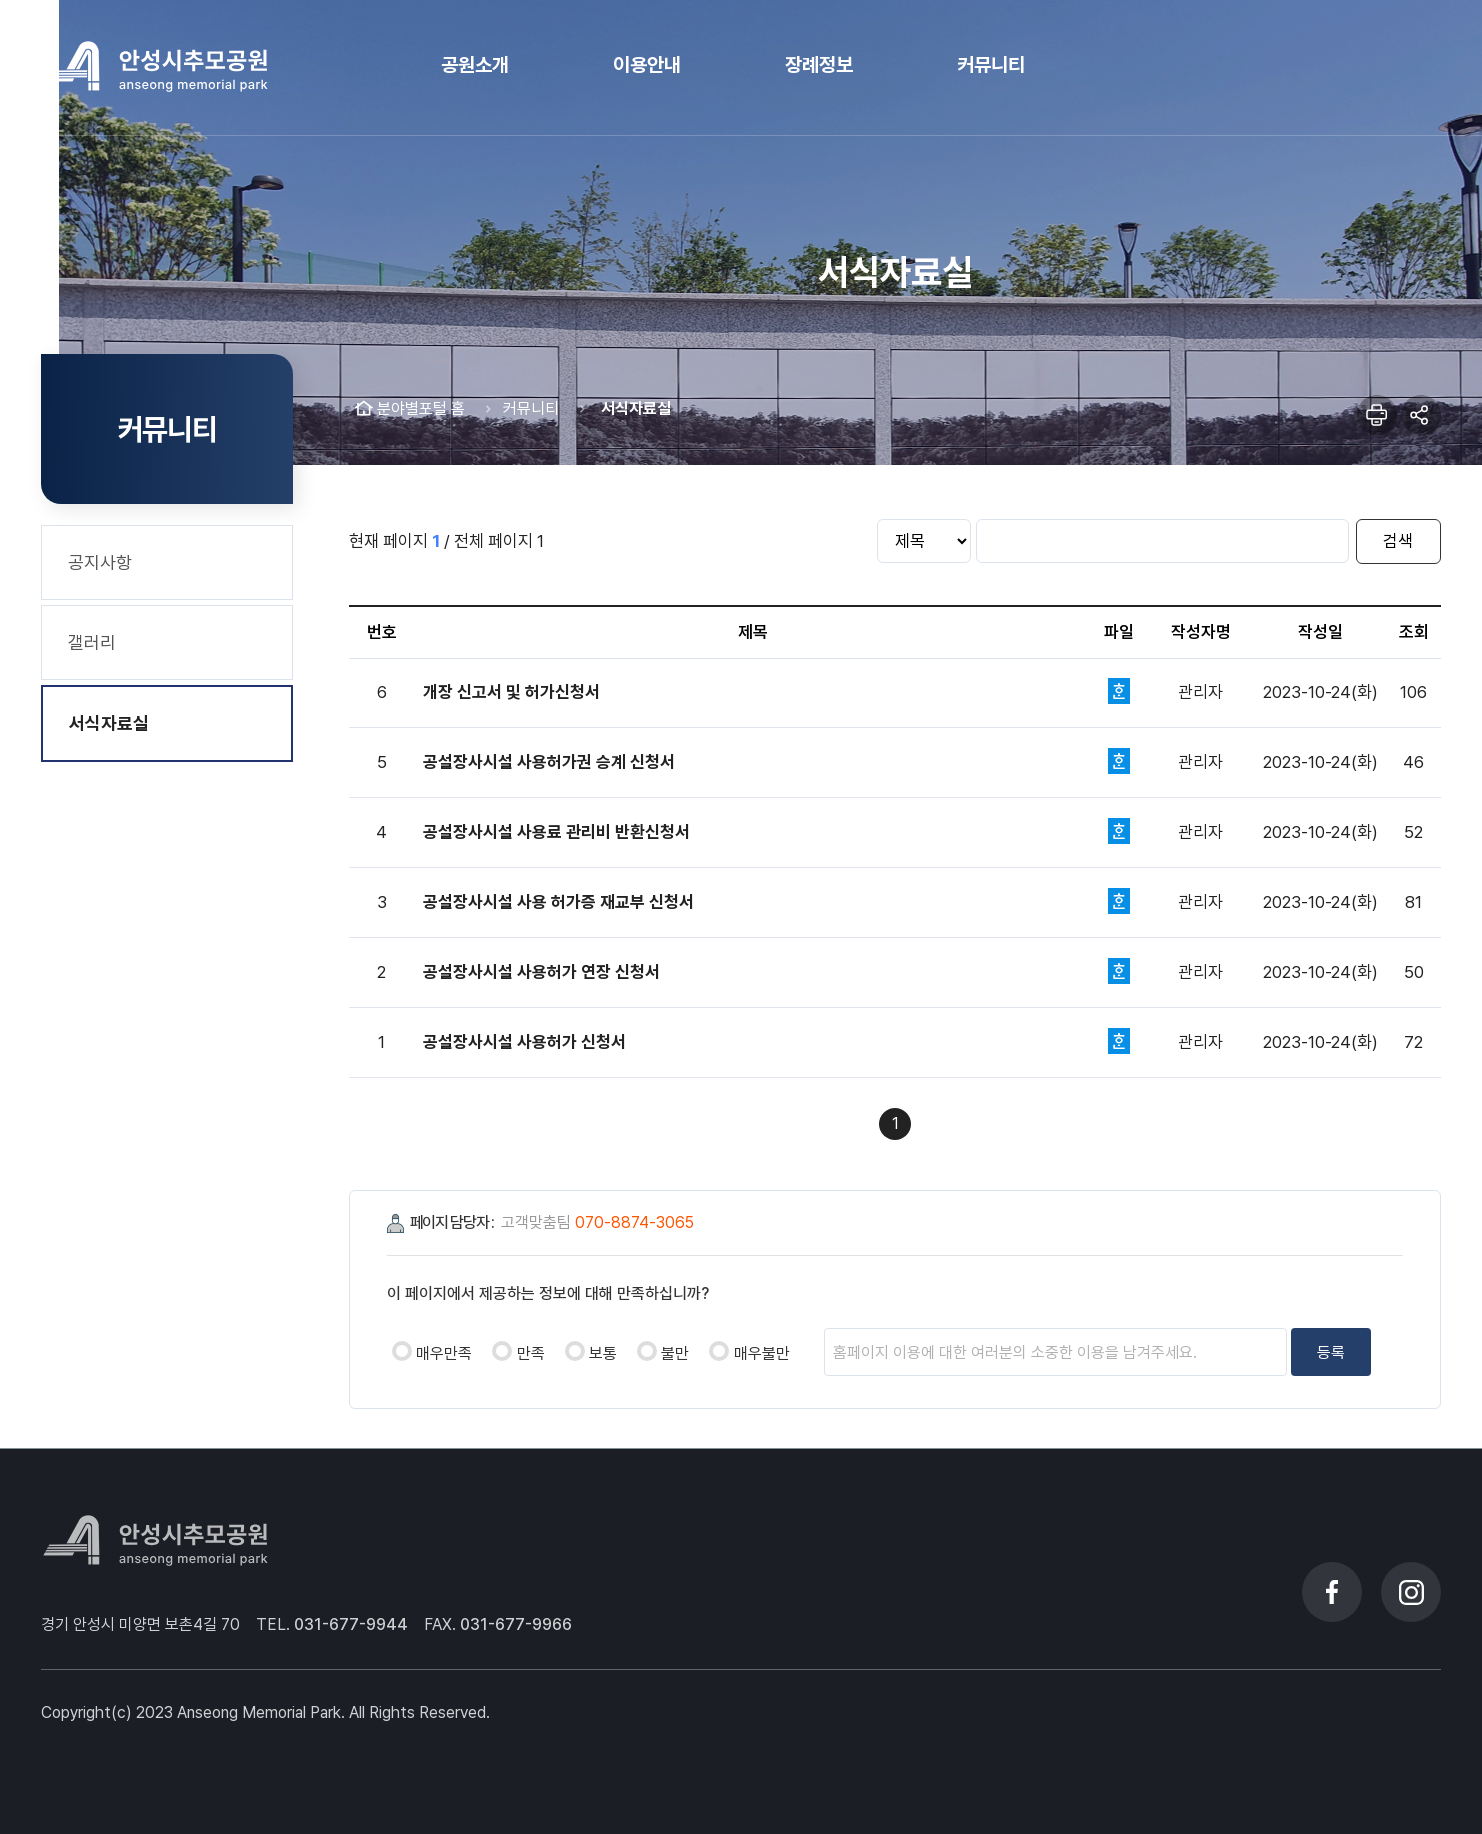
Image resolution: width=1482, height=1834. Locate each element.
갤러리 (92, 642)
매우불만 (762, 1353)
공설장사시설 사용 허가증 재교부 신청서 (558, 902)
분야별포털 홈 (421, 408)
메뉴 (1413, 67)
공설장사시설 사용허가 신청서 (524, 1042)
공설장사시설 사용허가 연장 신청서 (541, 972)
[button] (475, 67)
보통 (603, 1353)
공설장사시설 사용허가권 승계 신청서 (549, 762)
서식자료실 (109, 723)
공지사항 (100, 562)
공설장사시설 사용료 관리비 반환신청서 (556, 832)
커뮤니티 (531, 408)
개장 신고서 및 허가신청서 (511, 692)
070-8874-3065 (634, 1222)
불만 (675, 1353)
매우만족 (444, 1353)
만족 (531, 1353)
